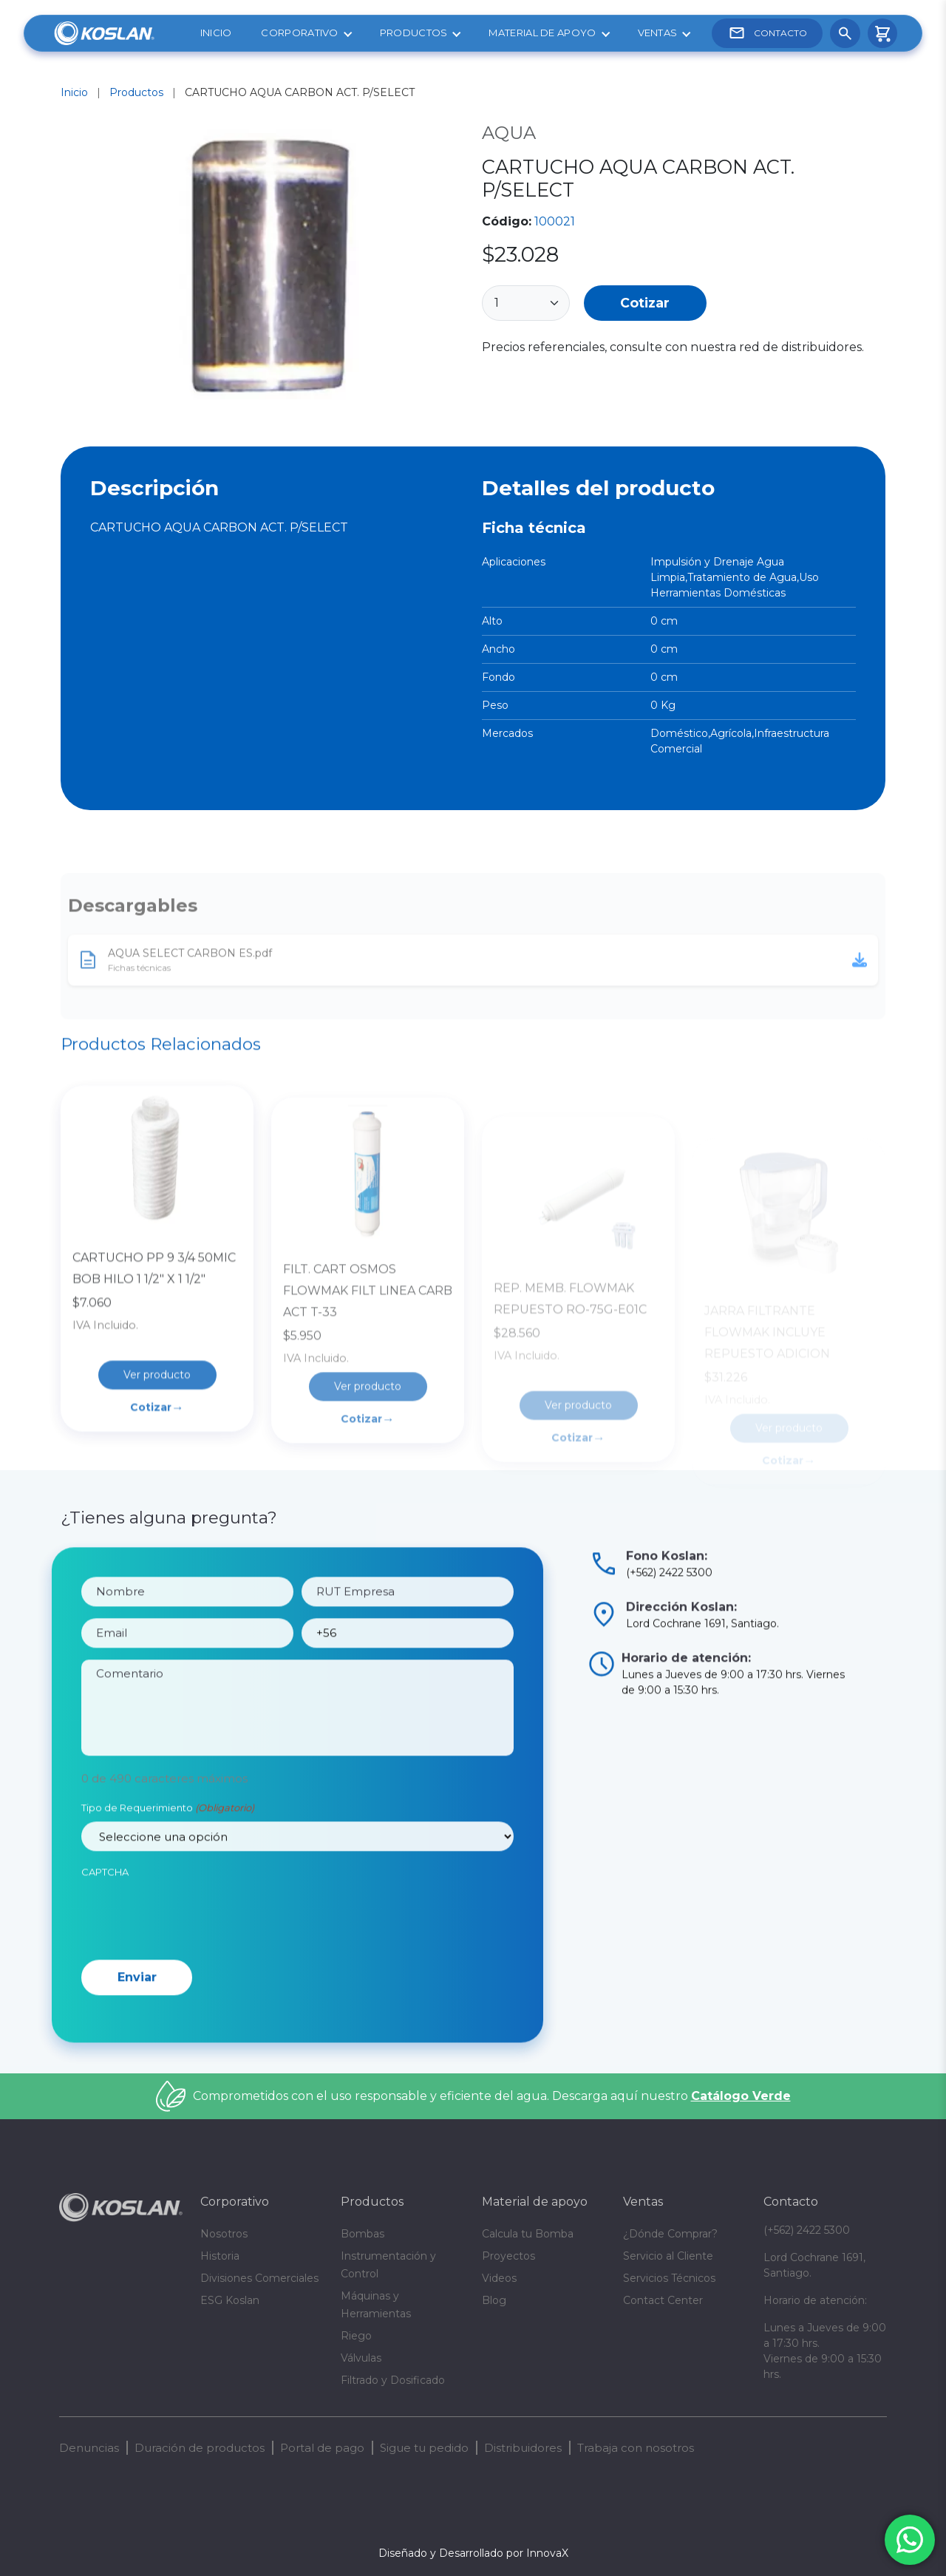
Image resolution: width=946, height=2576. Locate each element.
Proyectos (508, 2256)
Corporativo (299, 32)
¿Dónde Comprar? (670, 2233)
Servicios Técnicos (669, 2278)
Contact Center (663, 2300)
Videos (499, 2278)
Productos (414, 32)
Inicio (216, 32)
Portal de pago (322, 2448)
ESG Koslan (229, 2300)
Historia (219, 2256)
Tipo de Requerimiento (167, 1865)
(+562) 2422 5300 (806, 2230)
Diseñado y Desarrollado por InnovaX (473, 2553)
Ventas (658, 32)
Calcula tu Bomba (528, 2233)
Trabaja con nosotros (635, 2448)
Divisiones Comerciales (259, 2278)
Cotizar (645, 302)
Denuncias (89, 2448)
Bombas (362, 2233)
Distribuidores (523, 2448)
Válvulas (361, 2358)
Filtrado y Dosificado (393, 2380)
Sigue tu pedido (424, 2448)
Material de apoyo (542, 32)
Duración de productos (200, 2448)
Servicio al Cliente (668, 2256)
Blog (494, 2300)
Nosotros (224, 2233)
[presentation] (193, 1970)
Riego (356, 2335)
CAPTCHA (105, 1928)
